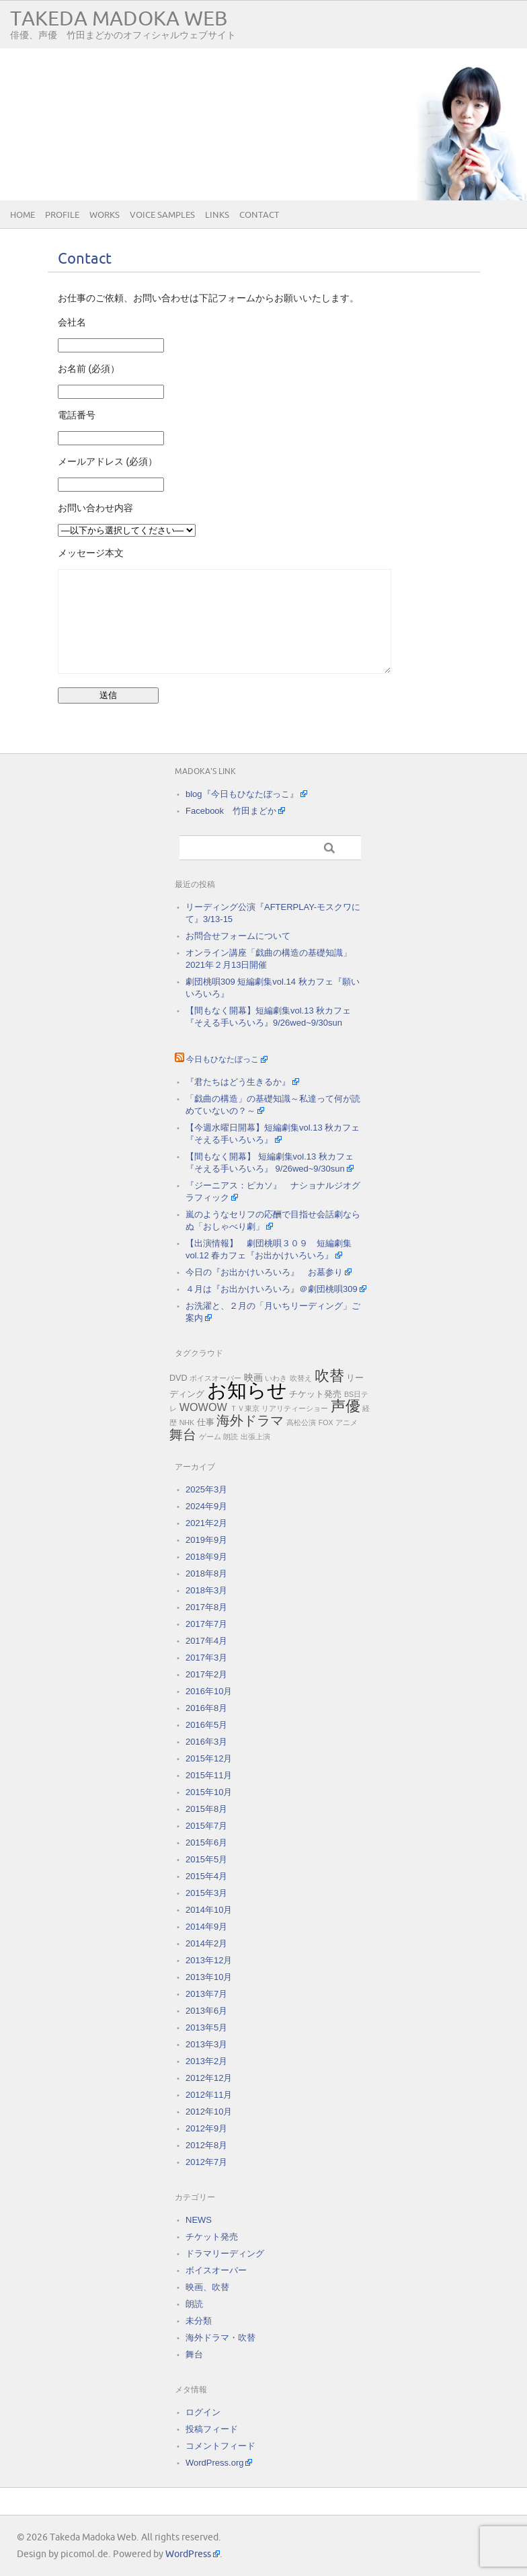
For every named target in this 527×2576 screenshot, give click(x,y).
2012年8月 (206, 2145)
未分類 (199, 2321)
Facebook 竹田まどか (231, 811)
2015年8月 (206, 1809)
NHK (187, 1422)
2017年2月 (206, 1674)
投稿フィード (212, 2429)
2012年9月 (206, 2128)
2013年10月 (209, 1977)
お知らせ (247, 1390)
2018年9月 (206, 1557)
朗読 (230, 1437)
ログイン (203, 2412)
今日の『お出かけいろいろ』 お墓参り (264, 1272)
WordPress (188, 2554)
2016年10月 (209, 1691)
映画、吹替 (207, 2287)
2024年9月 (206, 1506)
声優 (345, 1406)
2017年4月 (206, 1641)
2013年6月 (206, 2011)
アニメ (346, 1422)
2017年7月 (206, 1624)
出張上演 (255, 1437)
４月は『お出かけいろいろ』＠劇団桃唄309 (272, 1289)
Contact (259, 215)
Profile (62, 215)
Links (217, 215)
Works (104, 215)
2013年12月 (209, 1960)
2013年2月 (206, 2061)
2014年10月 (209, 1910)
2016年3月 (206, 1742)
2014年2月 (206, 1943)
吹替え (301, 1378)
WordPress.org (214, 2463)
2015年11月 (209, 1775)
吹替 (329, 1375)
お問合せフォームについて (238, 936)
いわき (276, 1378)
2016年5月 (206, 1725)
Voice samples (162, 215)
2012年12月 (209, 2078)
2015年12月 (209, 1758)
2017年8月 (206, 1607)
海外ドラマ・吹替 (220, 2338)
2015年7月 (206, 1826)
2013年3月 (206, 2044)
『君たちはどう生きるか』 (238, 1082)
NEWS (199, 2220)
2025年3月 (206, 1489)
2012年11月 (209, 2095)
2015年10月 (209, 1792)
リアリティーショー (294, 1408)
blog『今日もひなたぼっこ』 (242, 794)
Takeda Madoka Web (118, 19)
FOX (326, 1422)
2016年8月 (206, 1708)
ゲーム (210, 1437)
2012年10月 (209, 2112)
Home (22, 215)
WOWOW (203, 1407)
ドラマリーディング (225, 2253)
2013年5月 (206, 2027)
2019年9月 (206, 1540)
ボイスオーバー (215, 1378)
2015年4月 (206, 1876)
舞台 (182, 1434)
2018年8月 (206, 1573)
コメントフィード (220, 2446)
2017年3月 (206, 1658)
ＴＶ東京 (244, 1408)
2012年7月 (206, 2162)
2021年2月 (206, 1523)
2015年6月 (206, 1843)
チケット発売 (315, 1394)
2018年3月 (206, 1590)
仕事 (205, 1422)
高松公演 (301, 1422)
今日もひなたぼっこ (222, 1059)
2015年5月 (206, 1859)
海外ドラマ (250, 1420)
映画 (253, 1377)
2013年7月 (206, 1994)
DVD (178, 1378)
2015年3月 (206, 1893)
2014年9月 (206, 1927)
